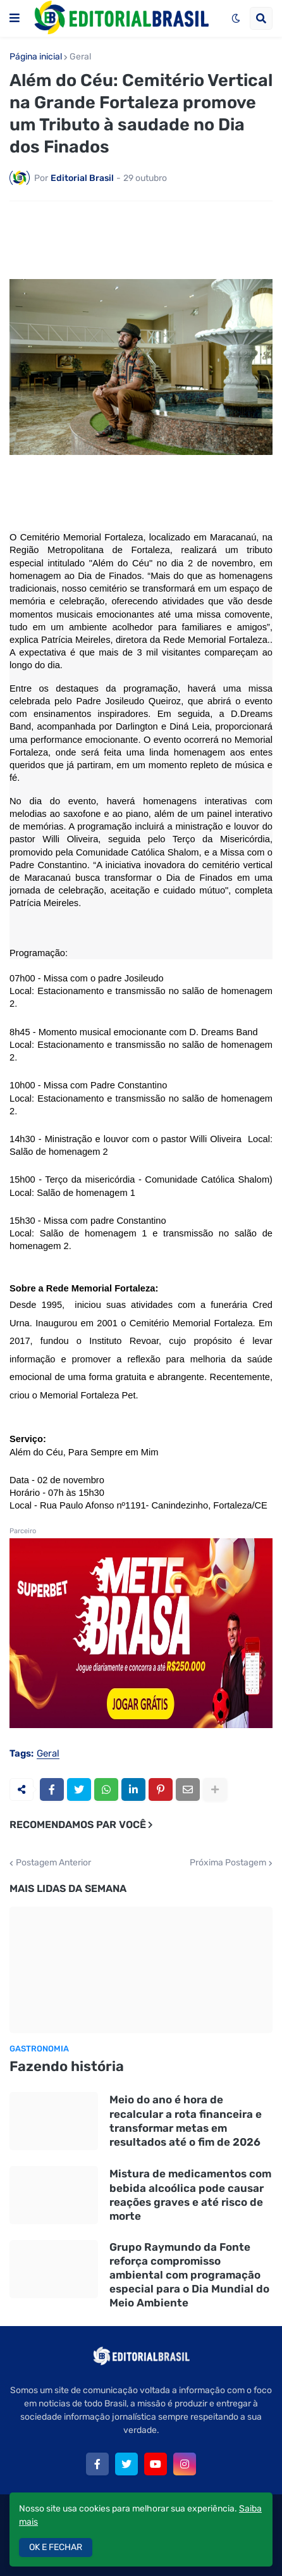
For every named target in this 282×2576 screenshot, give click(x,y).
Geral (80, 57)
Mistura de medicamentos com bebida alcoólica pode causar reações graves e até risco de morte (190, 2194)
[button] (14, 18)
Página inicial (35, 57)
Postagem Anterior (53, 1862)
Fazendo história (66, 2066)
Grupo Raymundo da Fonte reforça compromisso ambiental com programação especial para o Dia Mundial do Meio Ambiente (189, 2275)
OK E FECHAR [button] (55, 2547)
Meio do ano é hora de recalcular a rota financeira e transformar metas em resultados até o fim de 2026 (185, 2120)
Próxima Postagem (228, 1862)
